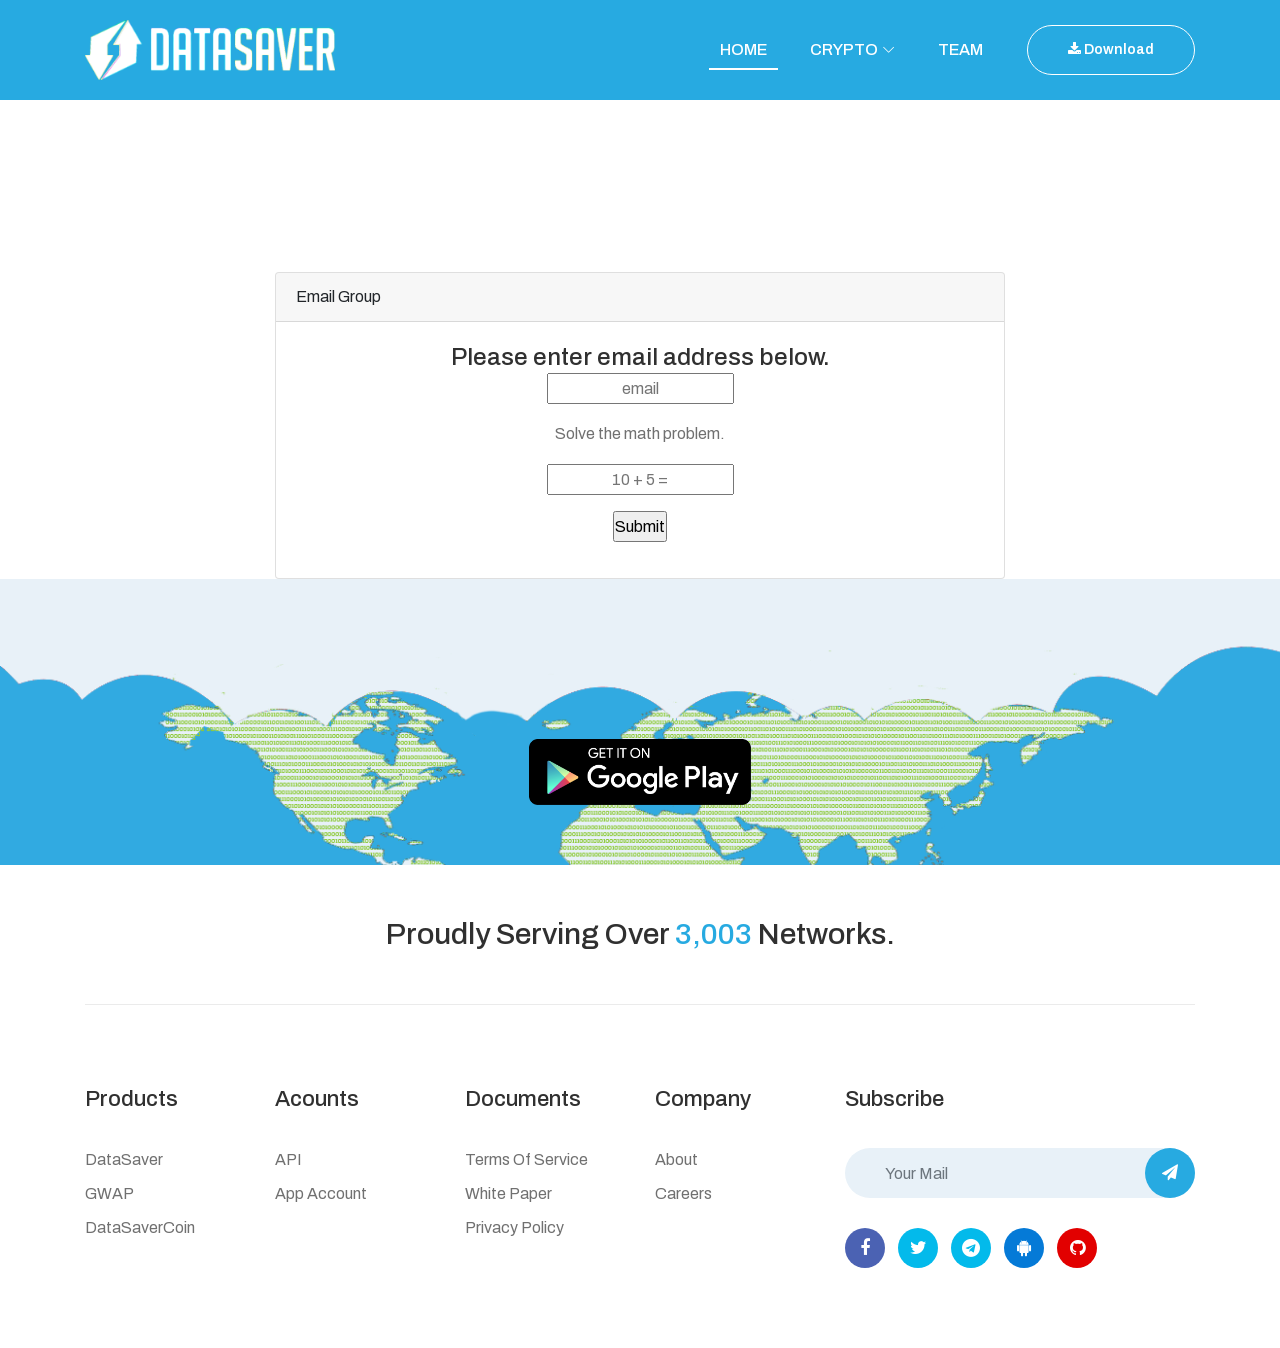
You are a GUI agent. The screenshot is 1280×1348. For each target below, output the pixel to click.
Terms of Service (526, 1159)
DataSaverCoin (140, 1227)
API (288, 1159)
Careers (683, 1193)
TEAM (960, 49)
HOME (743, 49)
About (676, 1159)
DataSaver (124, 1159)
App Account (321, 1193)
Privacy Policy (514, 1227)
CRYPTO (844, 49)
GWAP (109, 1193)
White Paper (508, 1193)
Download (1111, 49)
